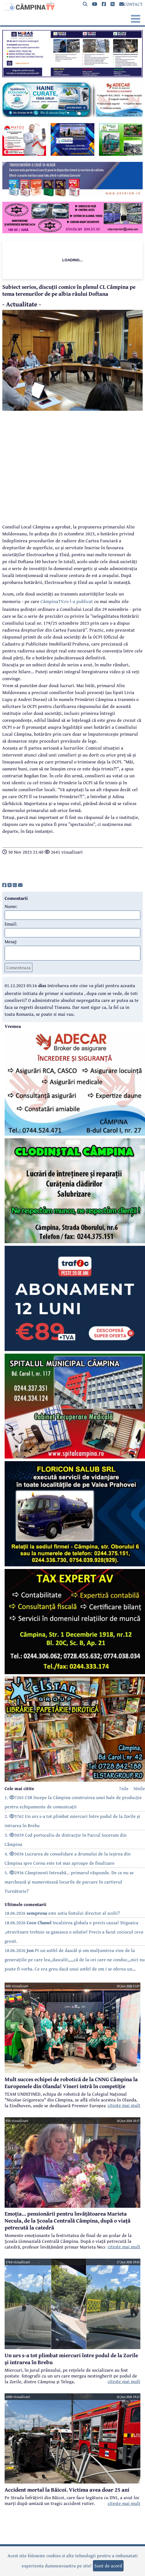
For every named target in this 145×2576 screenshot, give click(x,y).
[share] (4, 885)
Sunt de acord (108, 2565)
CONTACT (131, 4)
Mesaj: (11, 941)
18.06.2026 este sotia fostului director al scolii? (62, 1912)
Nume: (11, 906)
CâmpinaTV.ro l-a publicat (67, 601)
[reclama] (72, 75)
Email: (11, 923)
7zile (124, 1788)
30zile (139, 1788)
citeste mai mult (124, 2105)
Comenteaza (18, 967)
